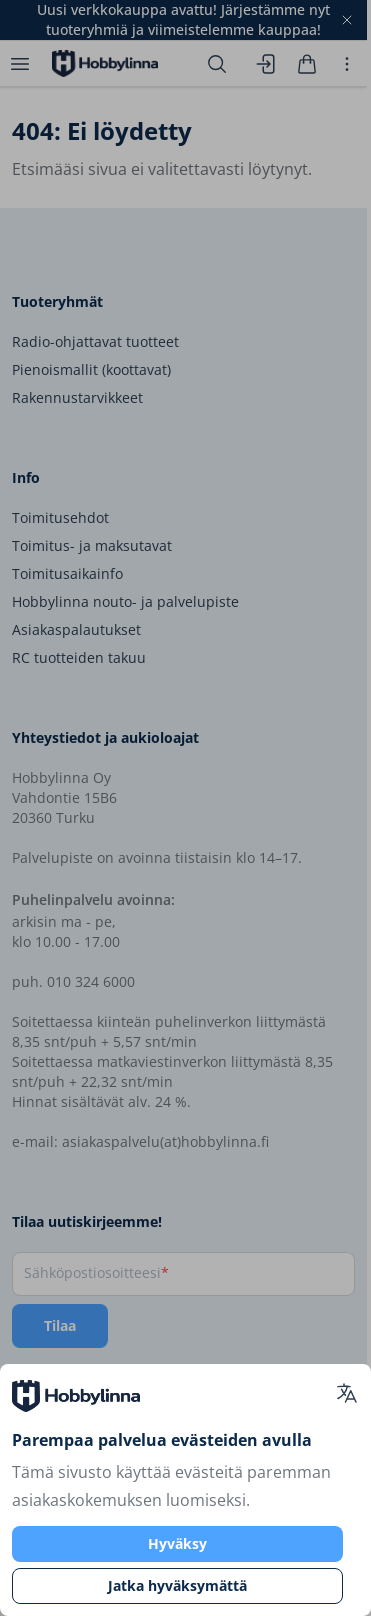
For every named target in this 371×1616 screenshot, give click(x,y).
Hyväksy (177, 1543)
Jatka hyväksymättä (177, 1585)
